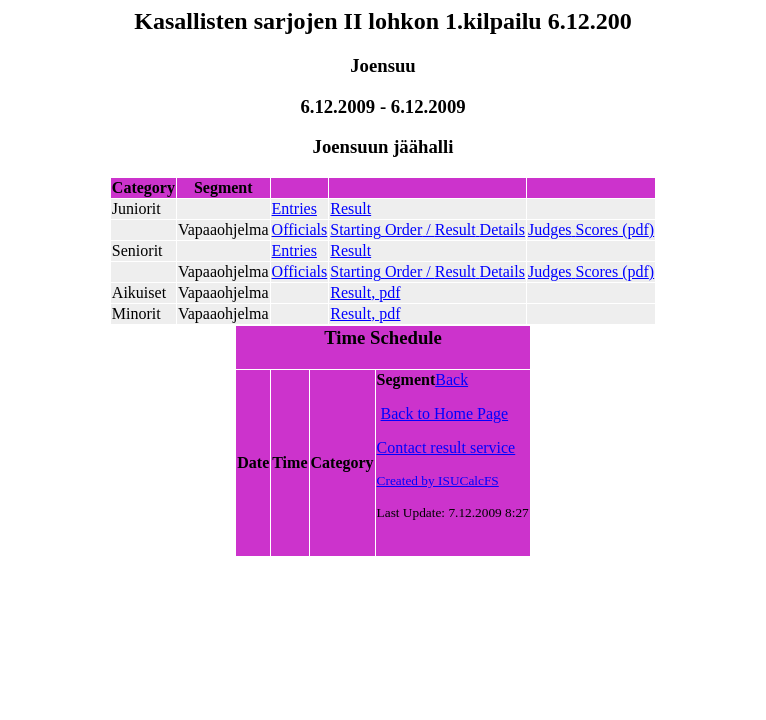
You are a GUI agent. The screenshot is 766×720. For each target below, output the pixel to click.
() (591, 229)
